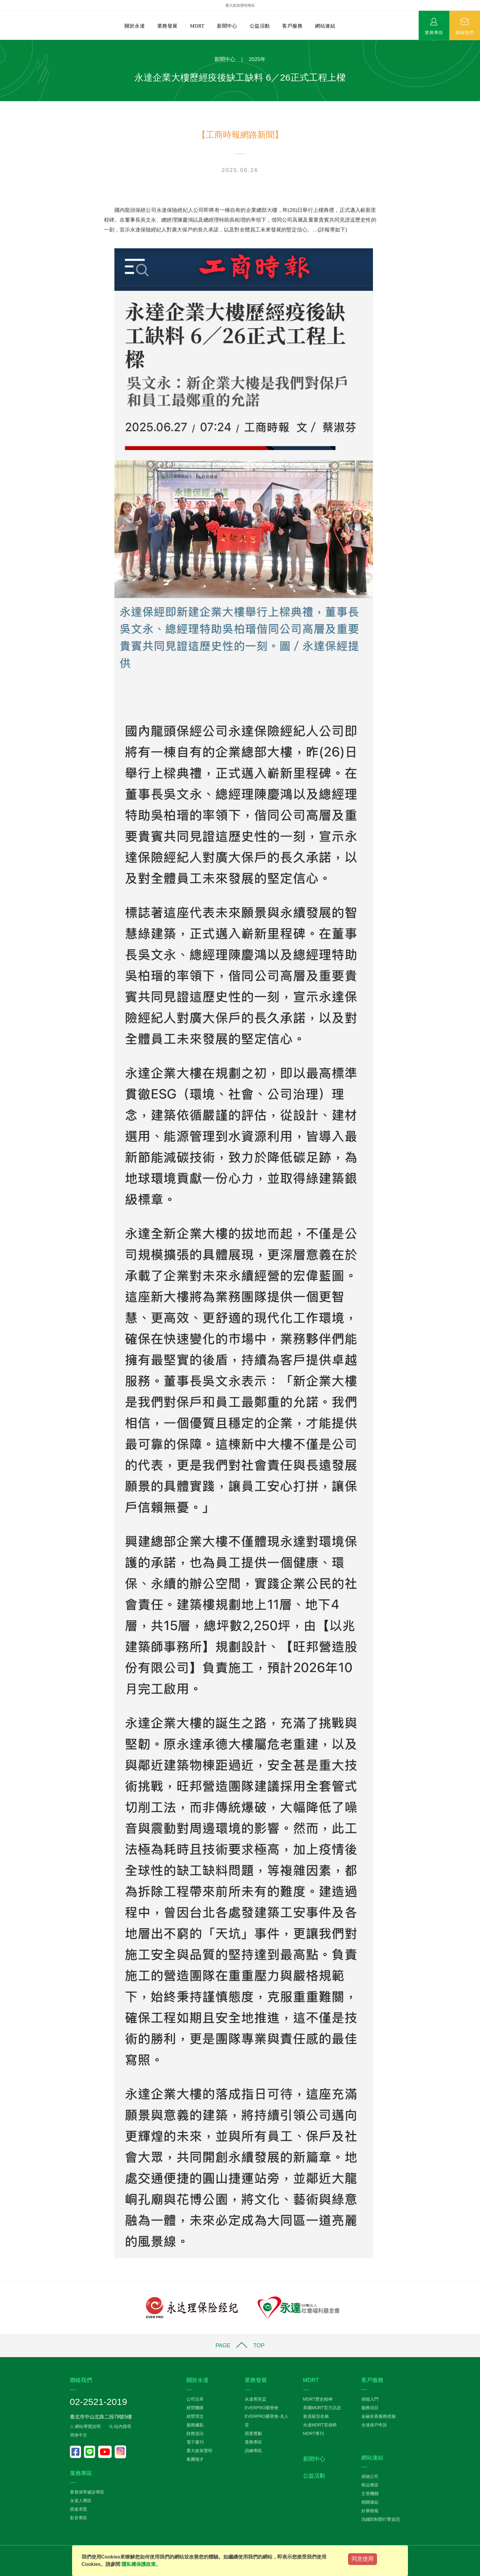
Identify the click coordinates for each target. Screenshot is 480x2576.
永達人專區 (80, 2500)
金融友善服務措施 (378, 2416)
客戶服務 (292, 26)
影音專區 (78, 2517)
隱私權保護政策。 (141, 2564)
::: (2, 43)
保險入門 (369, 2399)
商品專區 (369, 2485)
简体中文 (78, 2435)
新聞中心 (227, 26)
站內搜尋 (119, 2426)
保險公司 (369, 2476)
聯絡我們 (464, 32)
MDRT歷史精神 (317, 2399)
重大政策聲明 (199, 2450)
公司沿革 (195, 2399)
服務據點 (195, 2424)
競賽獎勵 (253, 2433)
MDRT (197, 26)
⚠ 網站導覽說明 (85, 2426)
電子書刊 (195, 2442)
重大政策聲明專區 (240, 5)
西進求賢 (78, 2509)
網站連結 (325, 26)
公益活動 (260, 26)
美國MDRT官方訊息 (322, 2407)
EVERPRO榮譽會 (261, 2407)
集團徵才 (195, 2459)
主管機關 (369, 2493)
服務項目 (369, 2407)
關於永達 (135, 26)
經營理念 (195, 2416)
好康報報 (369, 2510)
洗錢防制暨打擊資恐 (380, 2519)
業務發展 (167, 26)
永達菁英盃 (255, 2399)
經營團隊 (195, 2407)
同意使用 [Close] (362, 2559)
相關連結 (369, 2502)
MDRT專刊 (313, 2433)
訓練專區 (253, 2450)
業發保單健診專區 (87, 2492)
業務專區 (434, 32)
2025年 (257, 59)
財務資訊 (195, 2433)
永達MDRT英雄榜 (320, 2424)
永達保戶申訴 (374, 2424)
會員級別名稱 (316, 2416)
